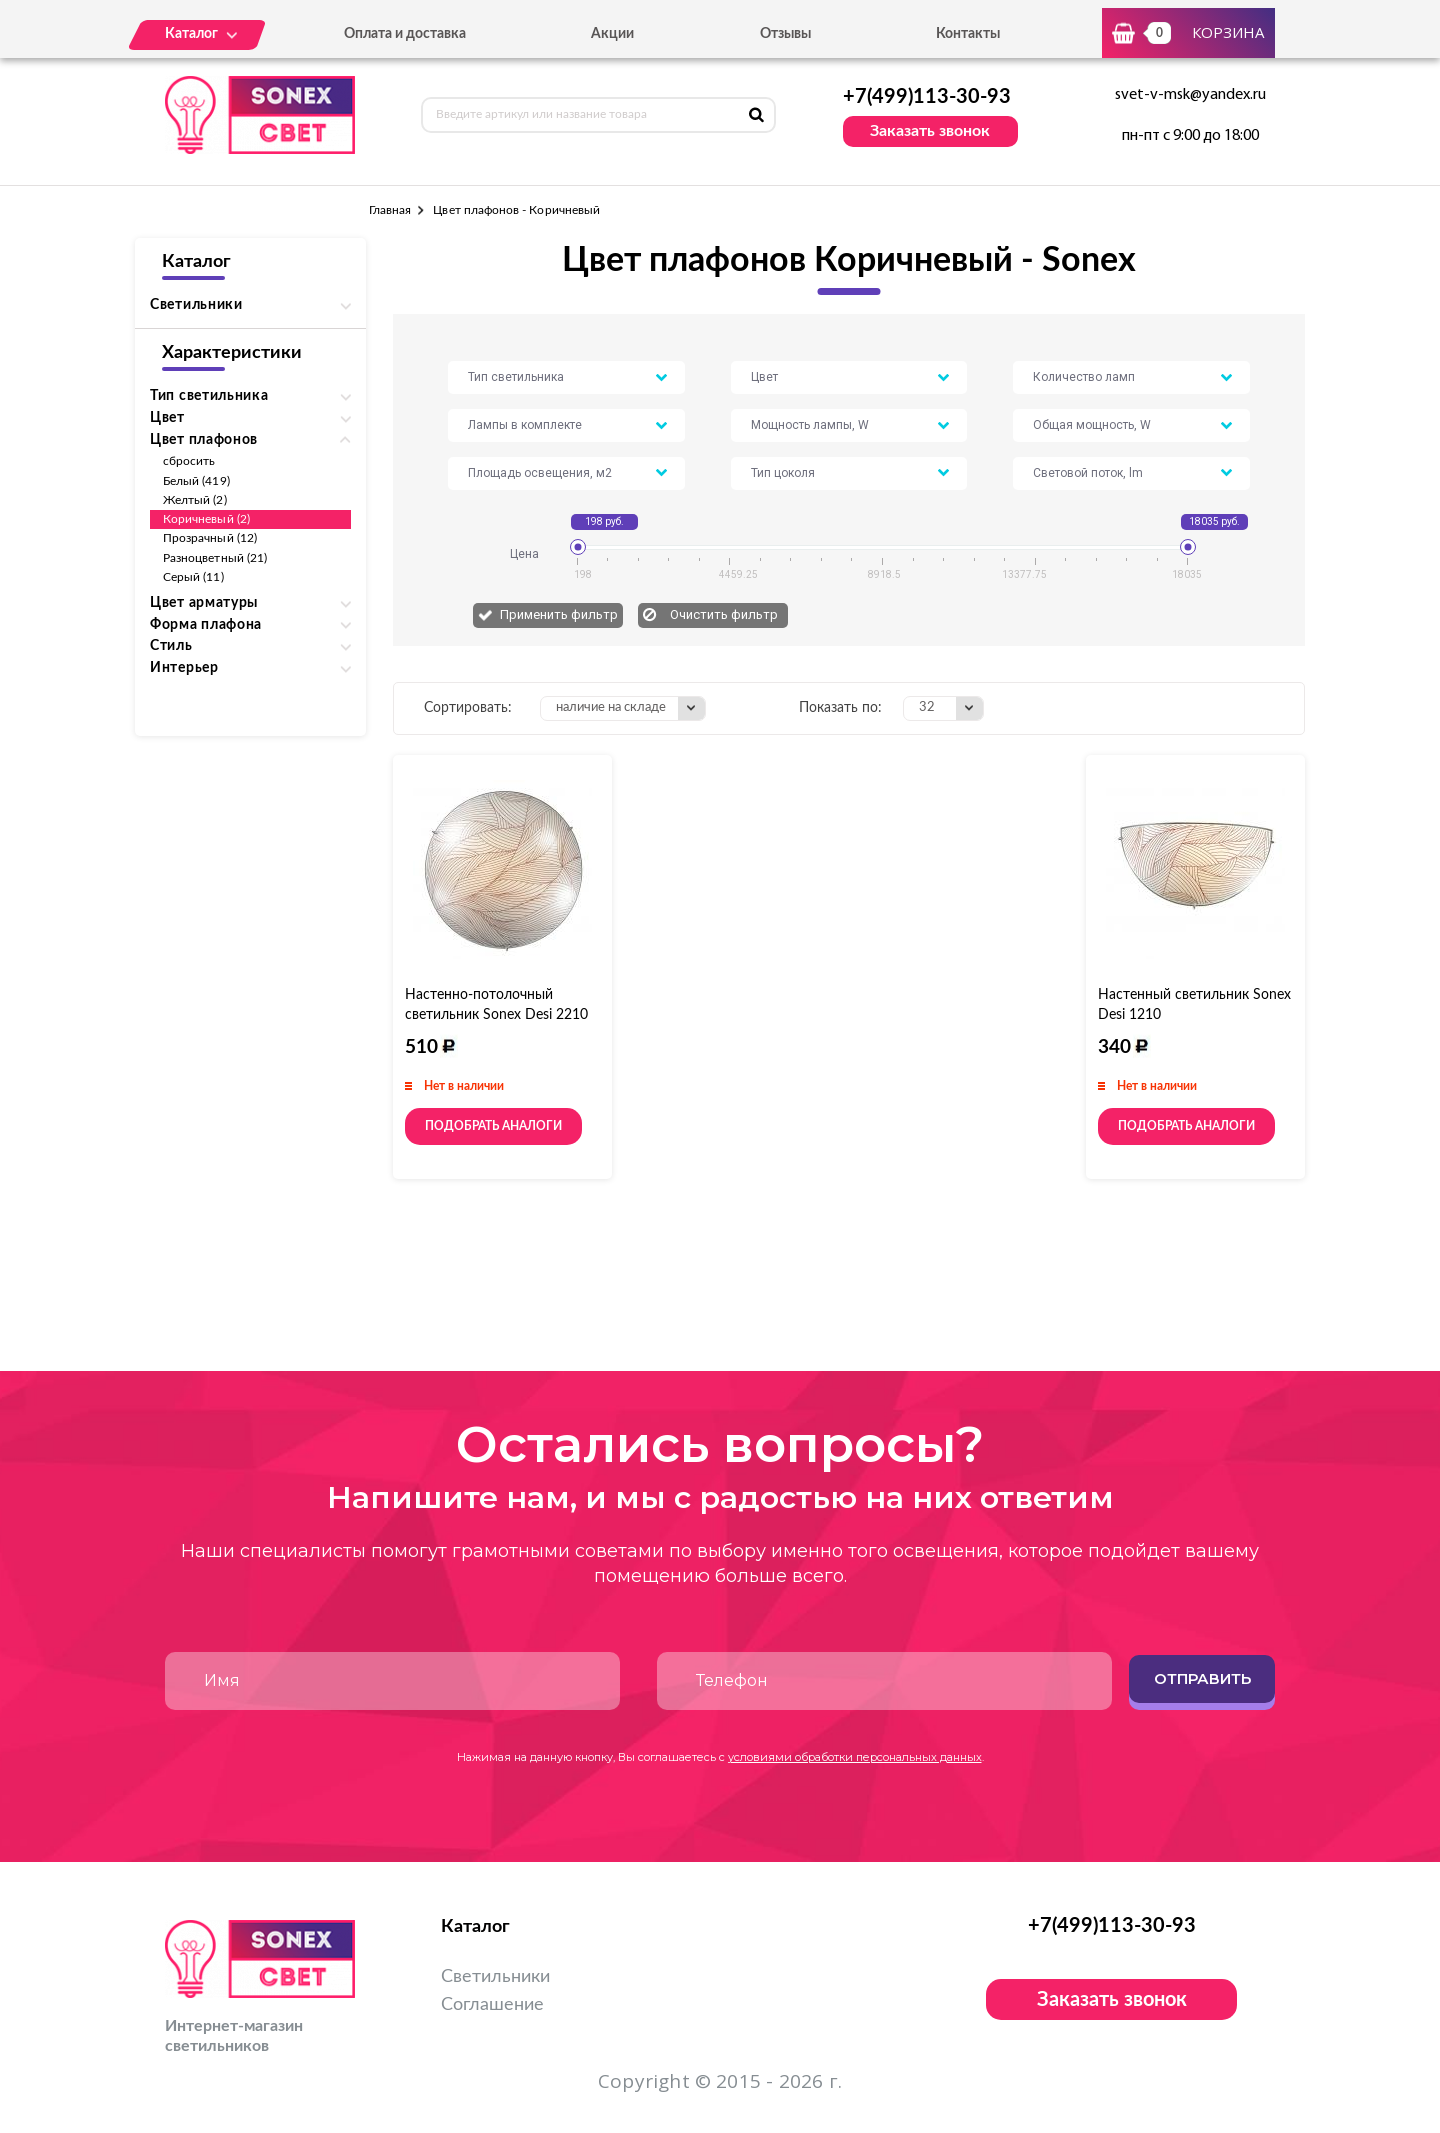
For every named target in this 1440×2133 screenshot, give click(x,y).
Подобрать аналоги (493, 1126)
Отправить (1202, 1678)
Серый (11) (193, 577)
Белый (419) (196, 481)
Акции (612, 34)
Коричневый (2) (206, 519)
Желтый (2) (195, 500)
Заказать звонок (930, 131)
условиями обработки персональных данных (855, 1757)
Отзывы (785, 34)
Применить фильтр (559, 614)
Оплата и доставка (405, 34)
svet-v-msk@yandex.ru (1190, 95)
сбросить (189, 461)
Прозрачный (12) (210, 538)
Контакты (968, 34)
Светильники (495, 1977)
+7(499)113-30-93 (927, 97)
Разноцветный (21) (215, 558)
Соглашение (492, 2005)
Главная (390, 210)
